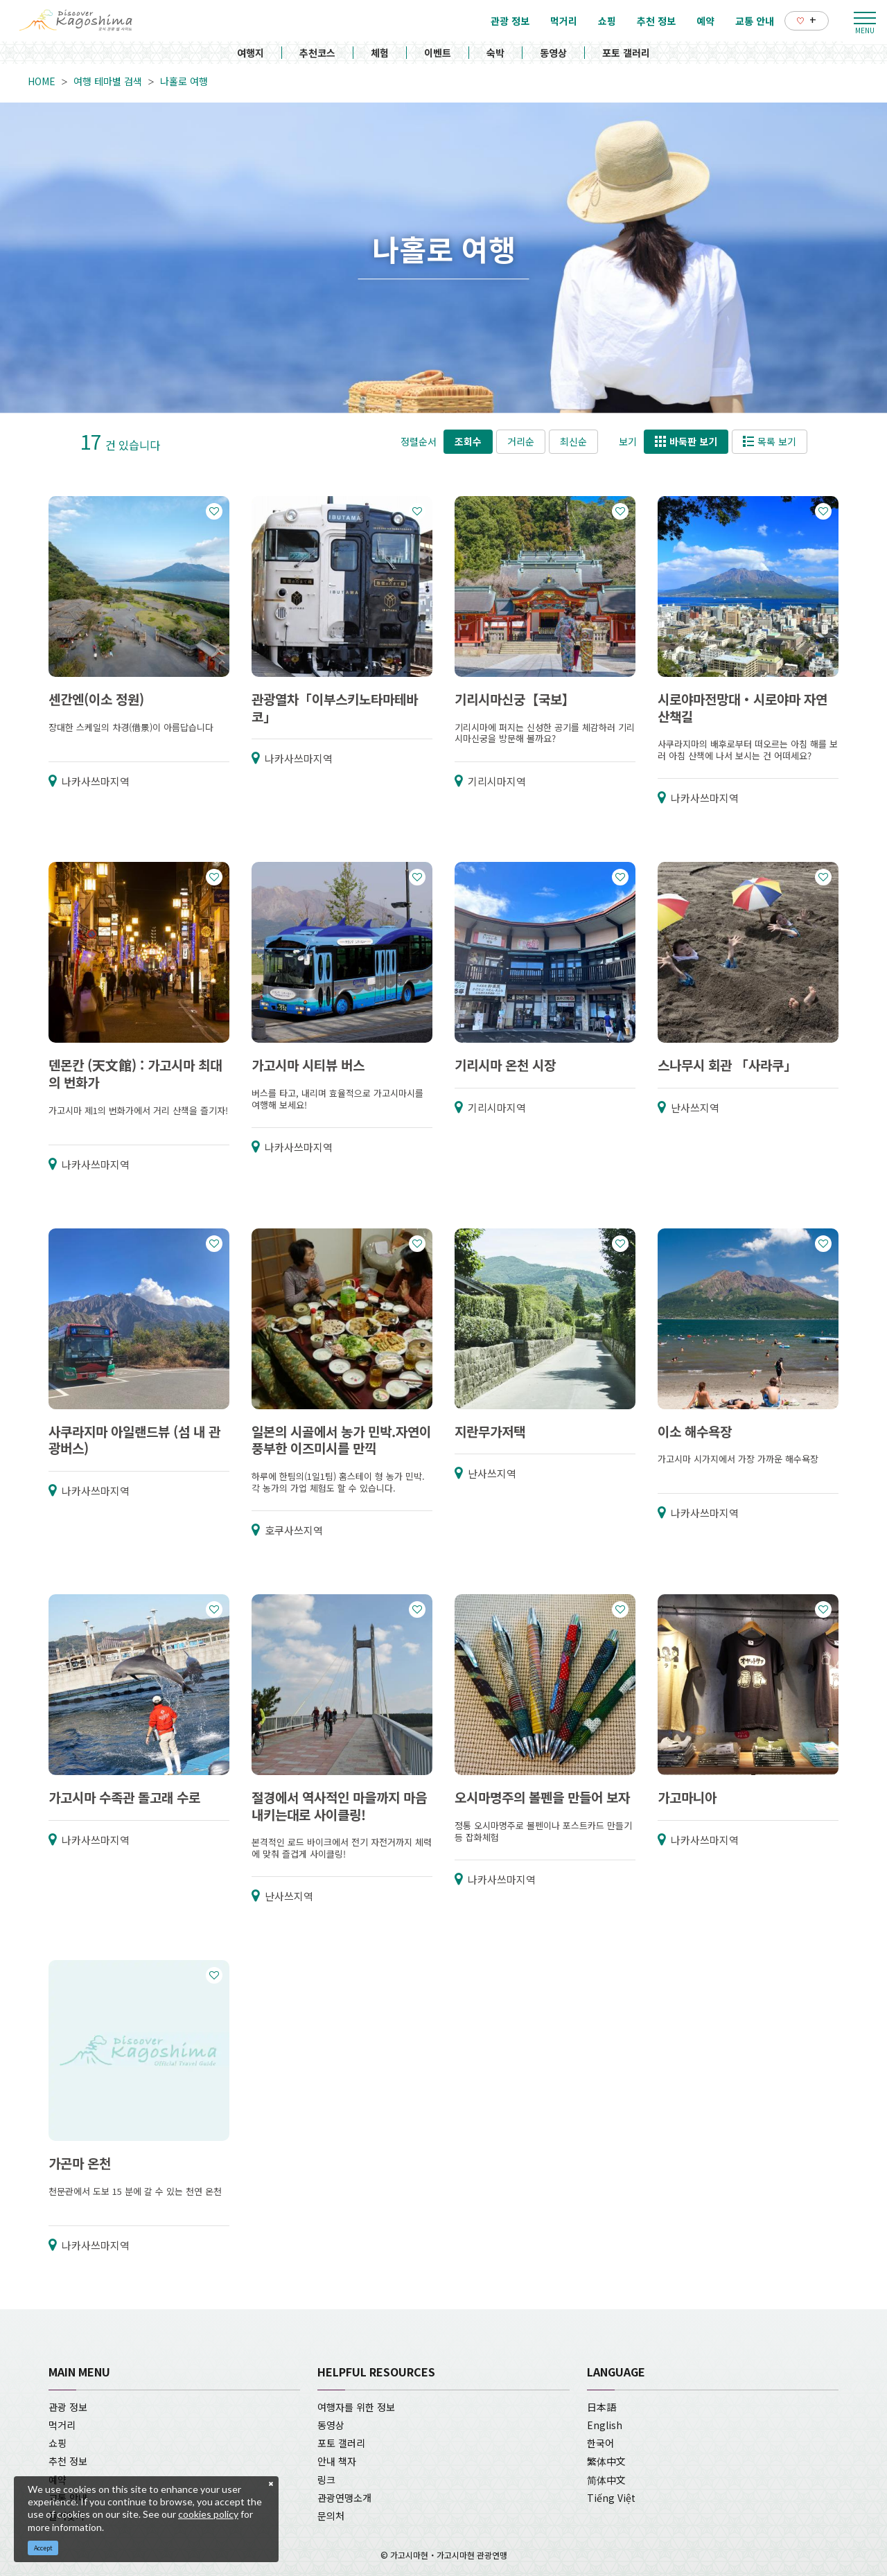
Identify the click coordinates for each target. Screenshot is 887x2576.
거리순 (520, 441)
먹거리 (62, 2425)
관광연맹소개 (344, 2498)
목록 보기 (769, 441)
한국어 (600, 2443)
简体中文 (606, 2480)
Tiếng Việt (611, 2498)
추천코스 (317, 52)
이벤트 (437, 52)
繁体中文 (606, 2461)
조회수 (468, 441)
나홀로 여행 (184, 81)
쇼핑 (58, 2443)
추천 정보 (68, 2461)
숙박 (495, 52)
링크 (326, 2480)
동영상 (553, 52)
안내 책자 (336, 2461)
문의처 (330, 2516)
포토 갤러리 (626, 52)
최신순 (573, 441)
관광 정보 (68, 2407)
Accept (43, 2547)
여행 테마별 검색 (107, 81)
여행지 (250, 52)
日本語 (601, 2407)
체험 (380, 52)
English (604, 2425)
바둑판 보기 (686, 441)
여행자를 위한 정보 (356, 2407)
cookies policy (208, 2514)
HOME (41, 81)
